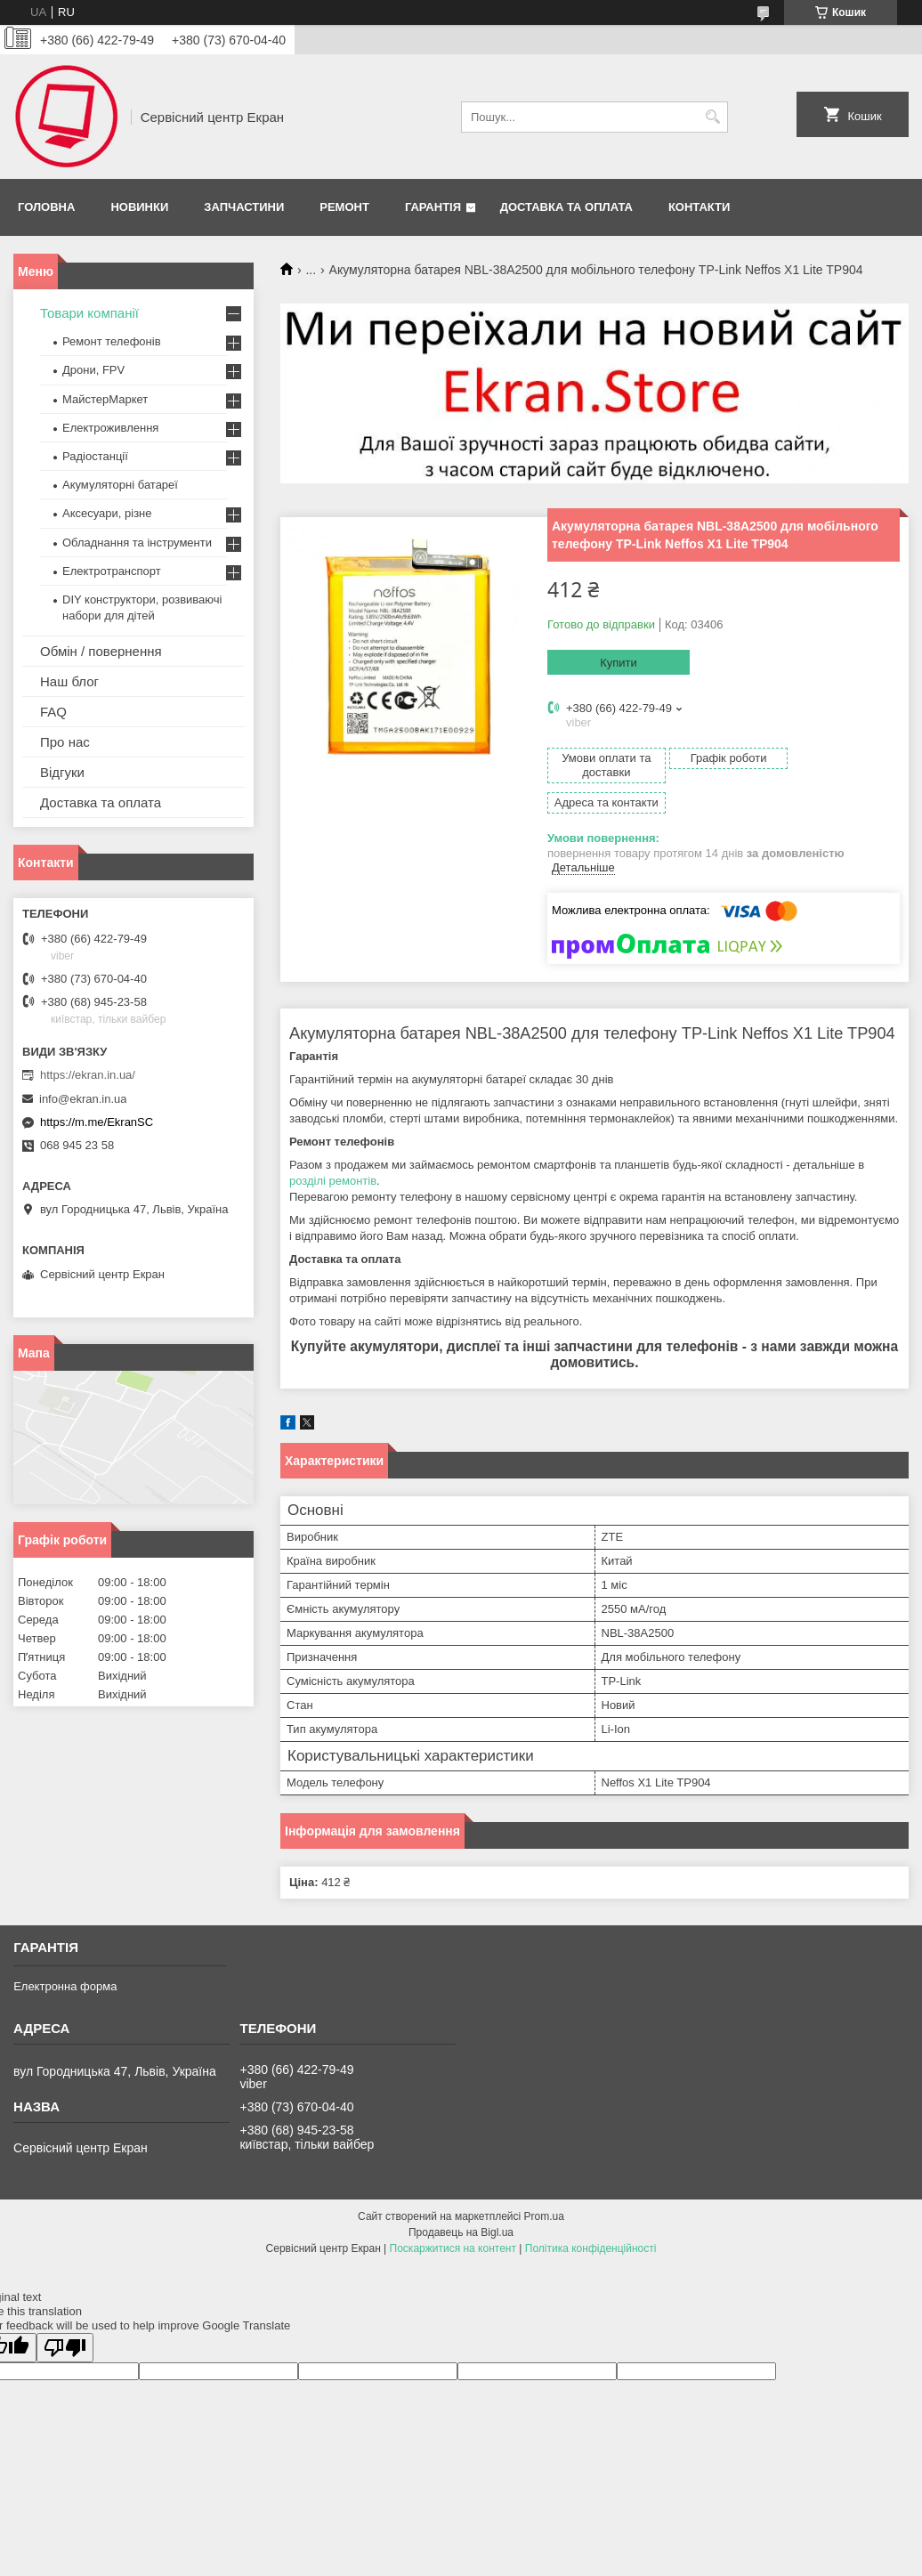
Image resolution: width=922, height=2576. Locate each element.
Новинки (139, 207)
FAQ (53, 711)
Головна (46, 207)
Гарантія (433, 207)
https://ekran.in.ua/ (87, 1074)
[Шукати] (712, 117)
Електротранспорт (111, 571)
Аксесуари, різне (107, 513)
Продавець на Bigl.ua (461, 2202)
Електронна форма (65, 1956)
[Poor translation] (64, 2317)
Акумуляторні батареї (120, 484)
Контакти (699, 207)
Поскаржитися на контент (453, 2218)
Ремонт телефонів (111, 341)
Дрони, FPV (93, 370)
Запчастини (244, 207)
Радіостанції (95, 456)
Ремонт (344, 207)
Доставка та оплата (566, 207)
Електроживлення (110, 427)
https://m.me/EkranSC (96, 1122)
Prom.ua (544, 2186)
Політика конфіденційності (591, 2218)
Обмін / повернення (101, 651)
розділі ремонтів (332, 1150)
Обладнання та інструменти (137, 542)
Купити (618, 662)
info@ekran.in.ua (82, 1099)
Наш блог (69, 681)
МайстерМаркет (105, 399)
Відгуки (62, 772)
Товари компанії (89, 312)
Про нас (65, 741)
